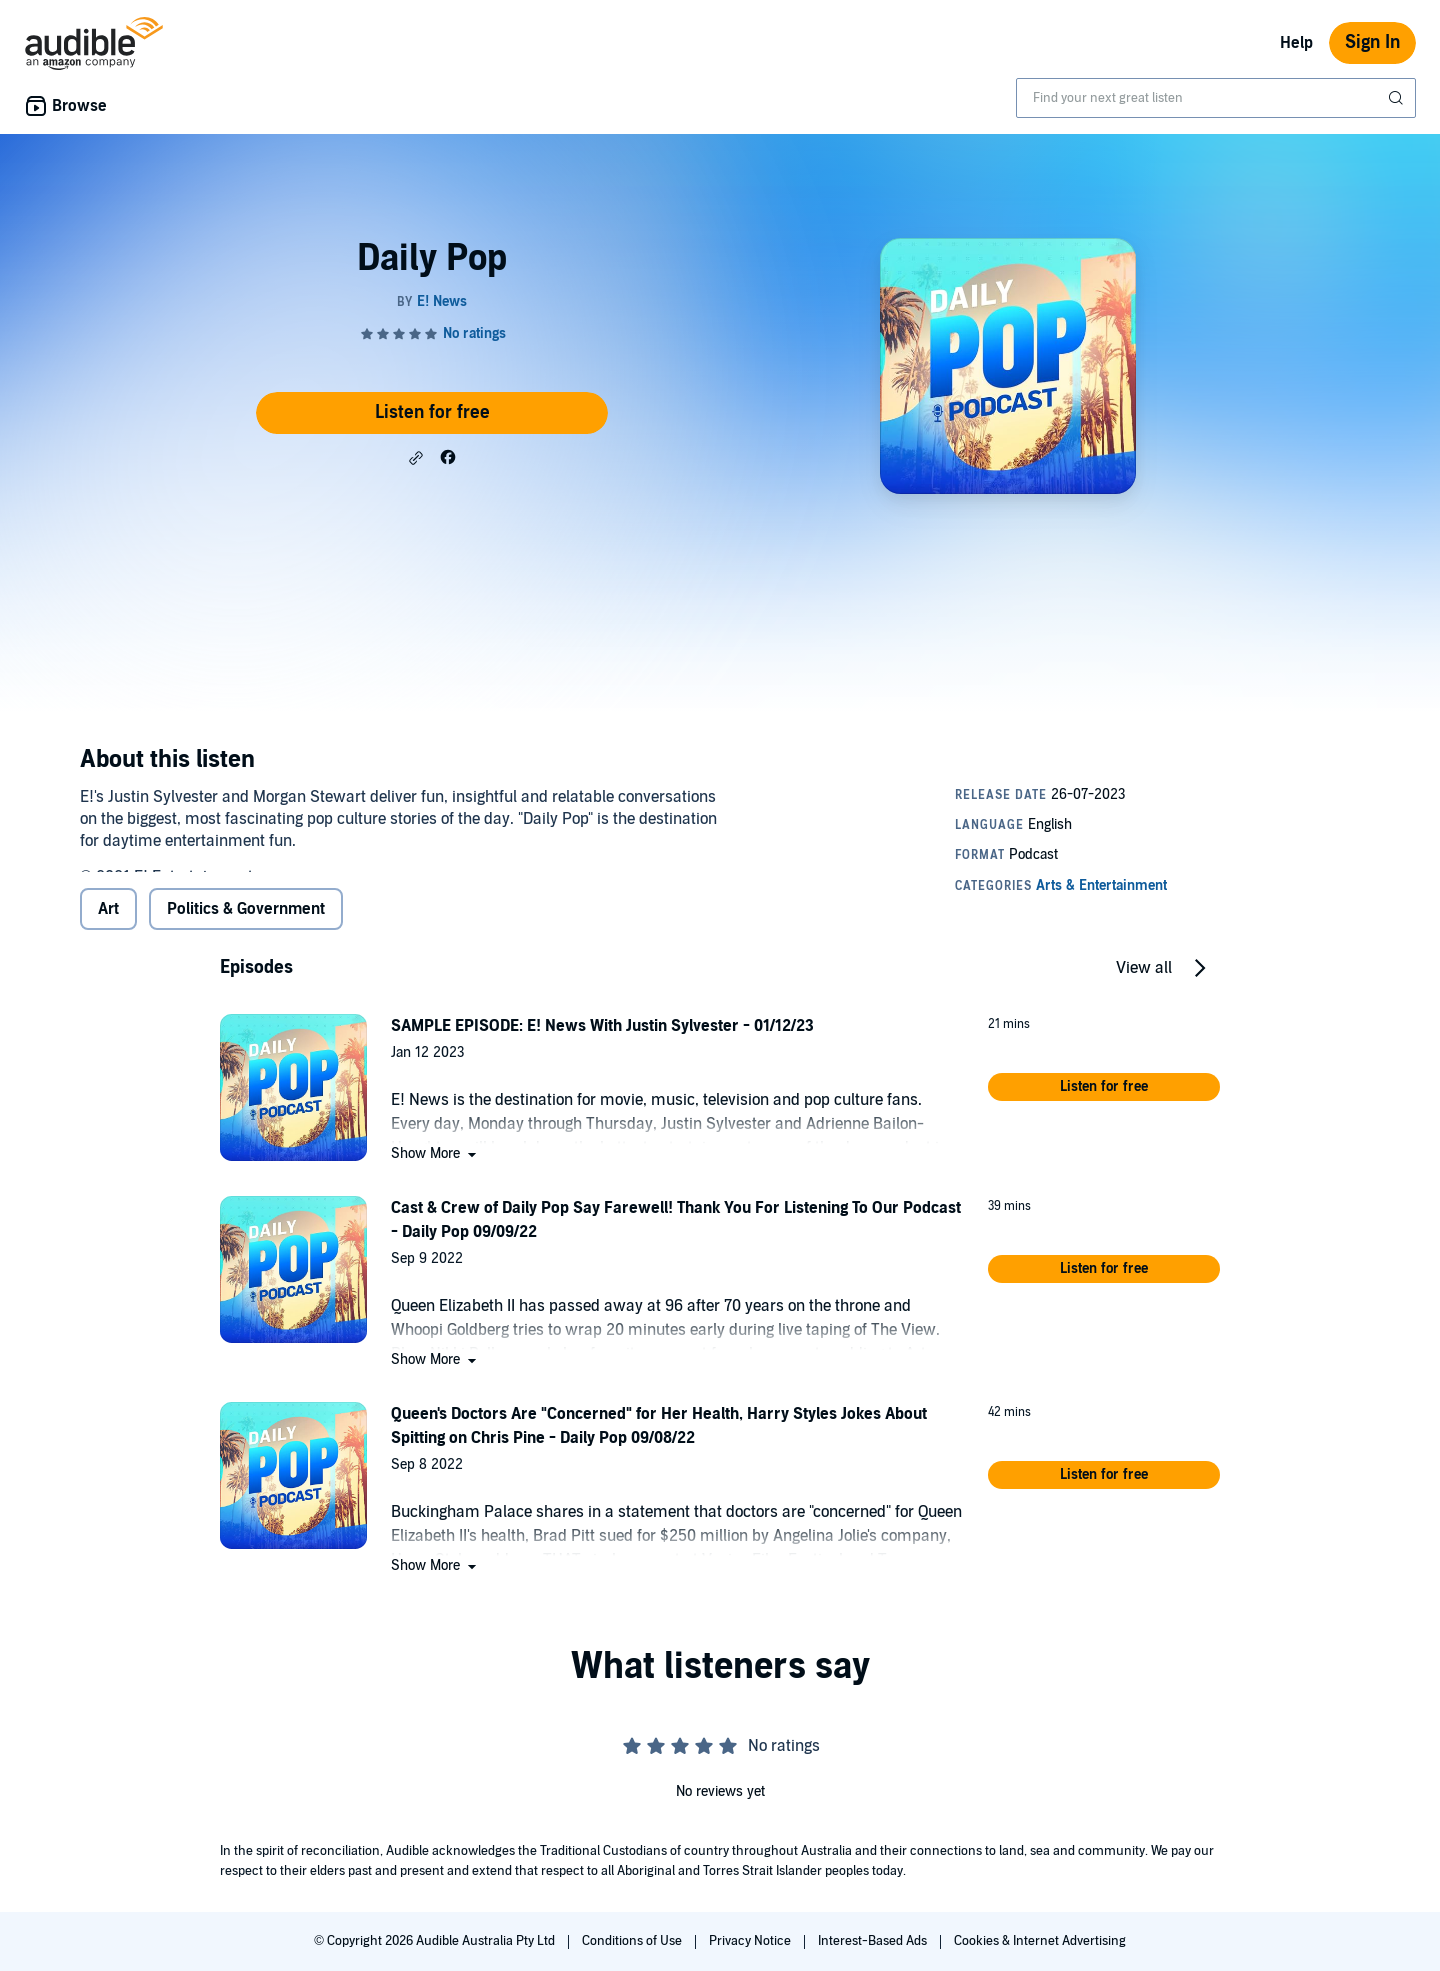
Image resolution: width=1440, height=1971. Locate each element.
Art (108, 925)
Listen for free (432, 412)
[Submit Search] (1398, 98)
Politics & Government (246, 925)
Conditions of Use (633, 1941)
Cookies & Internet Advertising (1040, 1941)
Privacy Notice (751, 1941)
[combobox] (1216, 98)
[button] (416, 458)
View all (1144, 984)
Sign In (1372, 42)
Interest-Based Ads (874, 1941)
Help (1296, 43)
